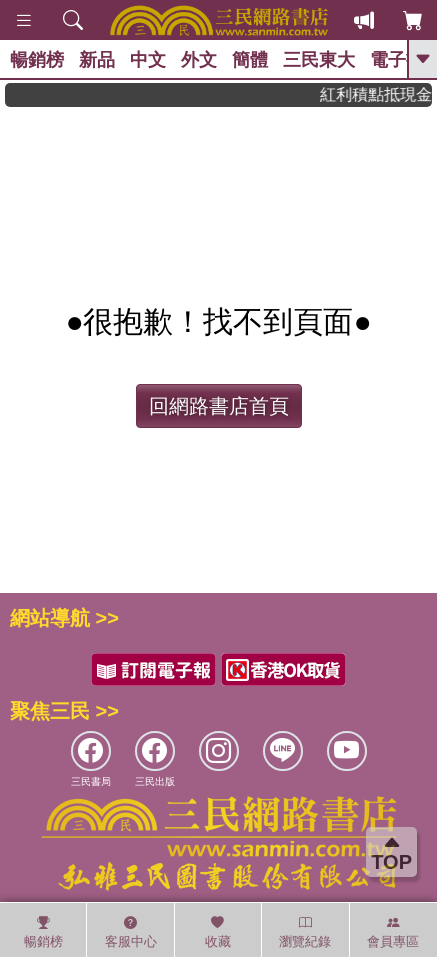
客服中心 (131, 932)
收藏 (218, 932)
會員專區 (393, 932)
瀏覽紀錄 (305, 932)
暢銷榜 (37, 60)
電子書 (397, 60)
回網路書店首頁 (219, 406)
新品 (97, 60)
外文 (199, 60)
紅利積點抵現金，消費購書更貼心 (382, 94)
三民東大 (319, 60)
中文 (148, 60)
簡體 (250, 60)
